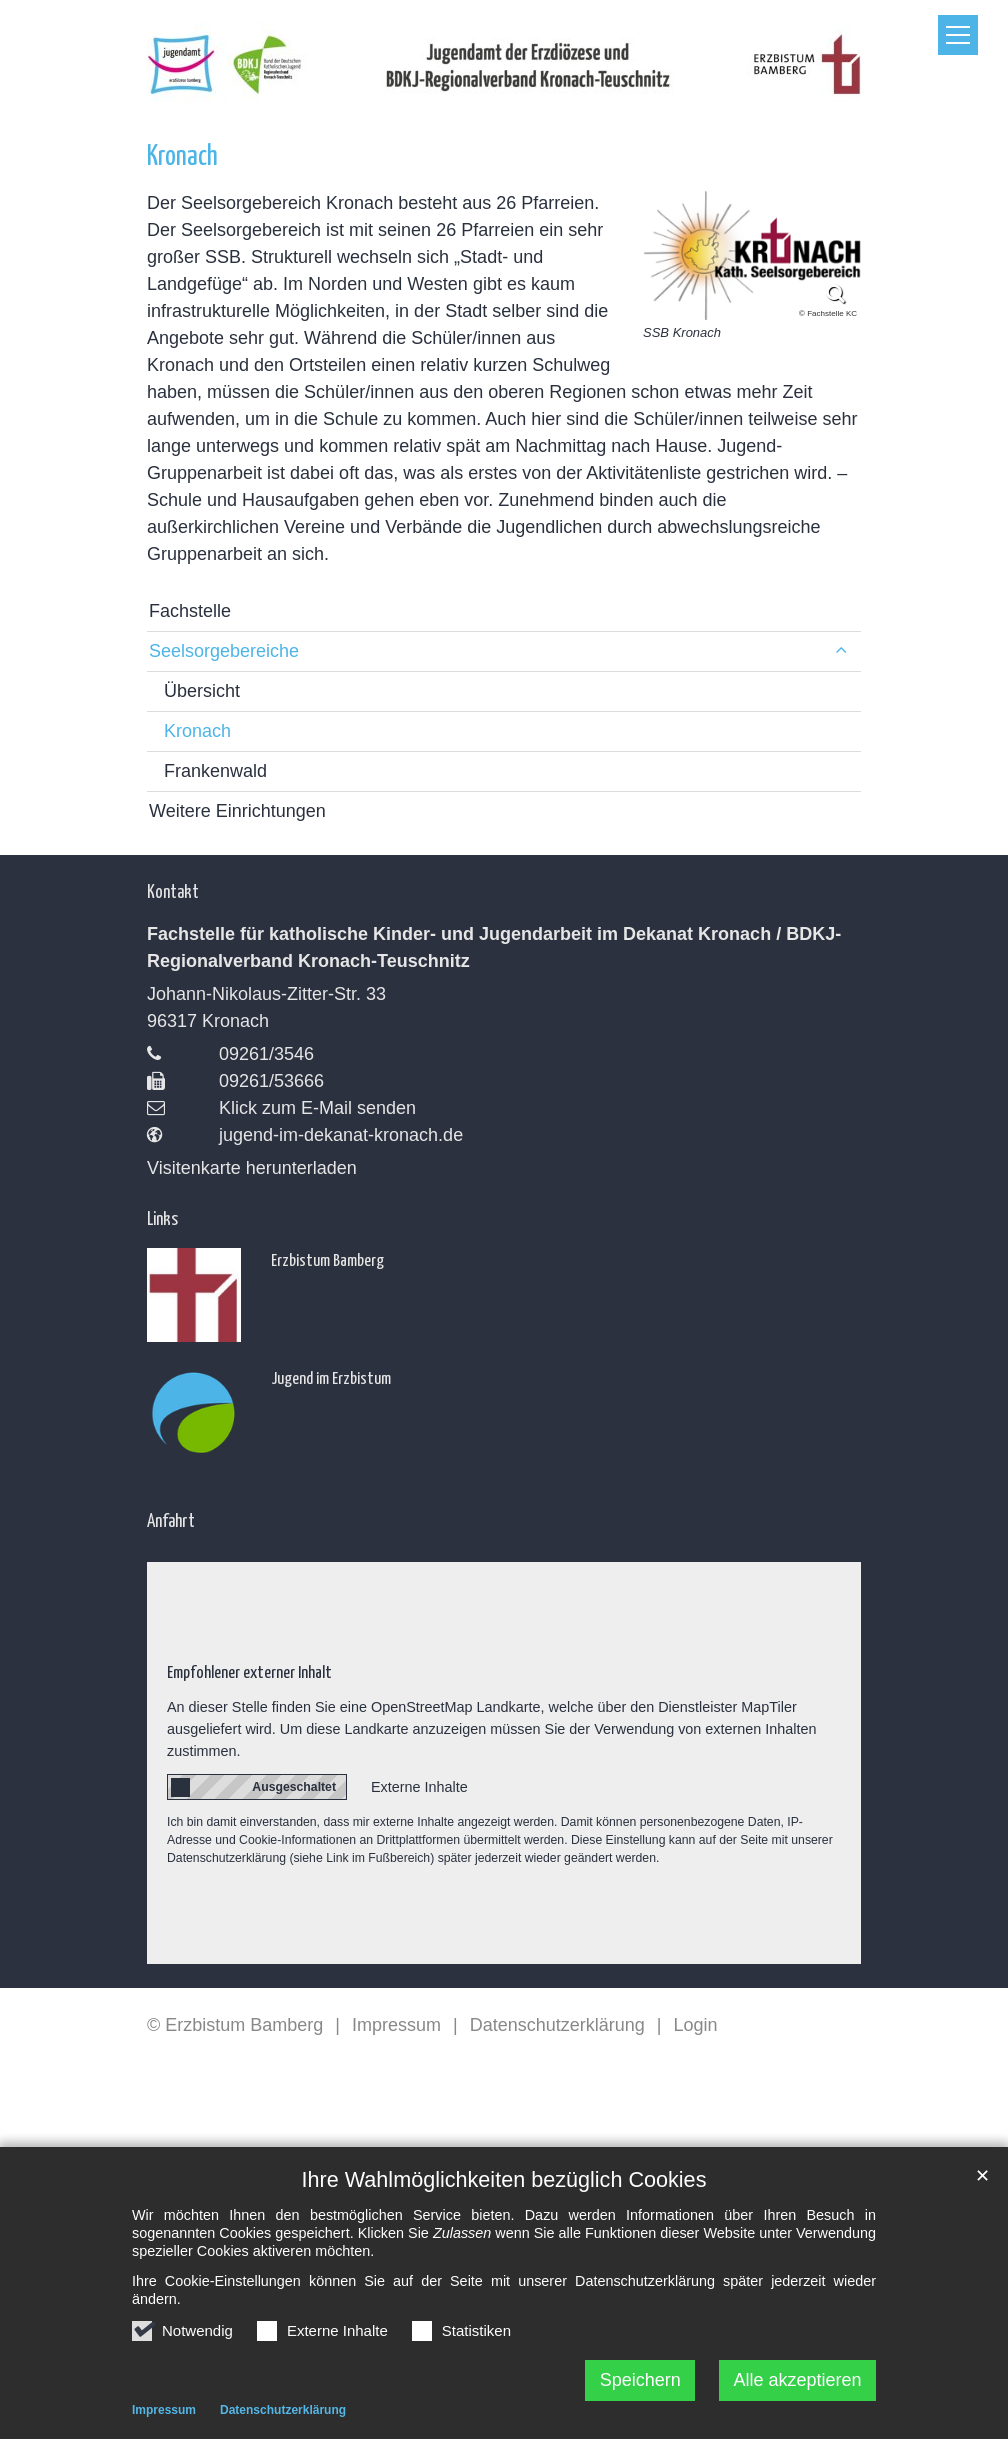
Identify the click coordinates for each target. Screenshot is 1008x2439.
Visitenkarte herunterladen (252, 1168)
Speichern (640, 2386)
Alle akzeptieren (798, 2386)
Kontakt (173, 890)
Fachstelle (190, 611)
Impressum (164, 2416)
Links (162, 1217)
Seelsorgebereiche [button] (224, 651)
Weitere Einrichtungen (237, 811)
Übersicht (202, 691)
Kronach (182, 153)
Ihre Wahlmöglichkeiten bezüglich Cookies (504, 2185)
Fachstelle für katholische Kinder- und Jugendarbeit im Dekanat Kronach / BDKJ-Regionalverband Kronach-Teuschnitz (494, 947)
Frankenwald (215, 771)
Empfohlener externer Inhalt (249, 1671)
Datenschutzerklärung (283, 2416)
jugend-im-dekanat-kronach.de (341, 1135)
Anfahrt (171, 1519)
